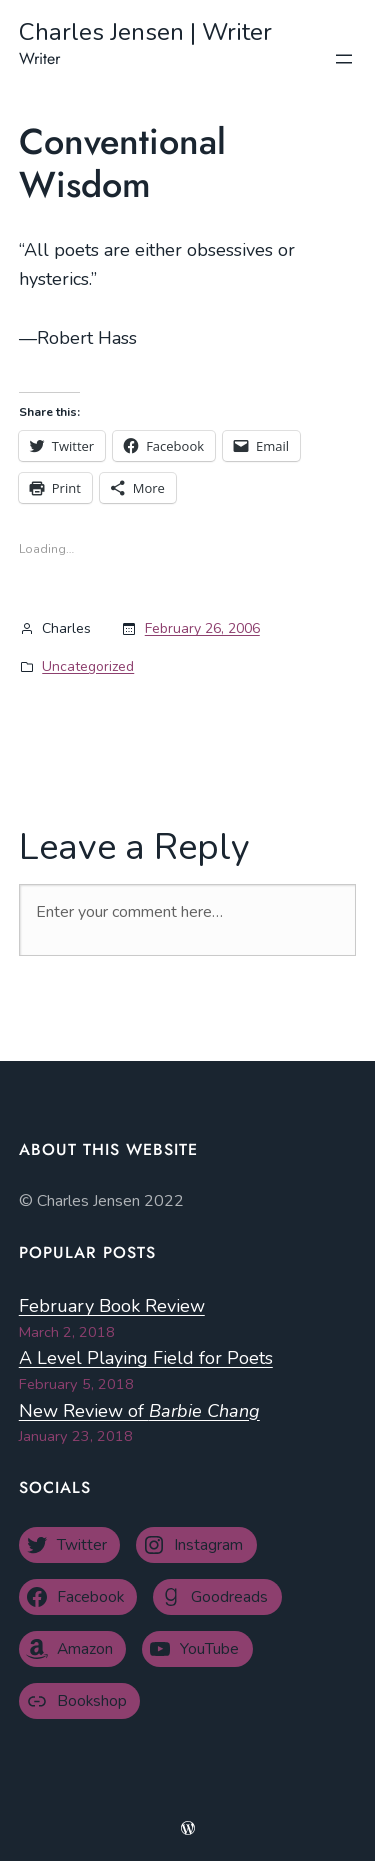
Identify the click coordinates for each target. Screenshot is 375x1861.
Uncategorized (88, 666)
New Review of (139, 1411)
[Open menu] (344, 59)
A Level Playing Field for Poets (146, 1358)
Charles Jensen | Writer (145, 32)
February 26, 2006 (202, 628)
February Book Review (112, 1306)
